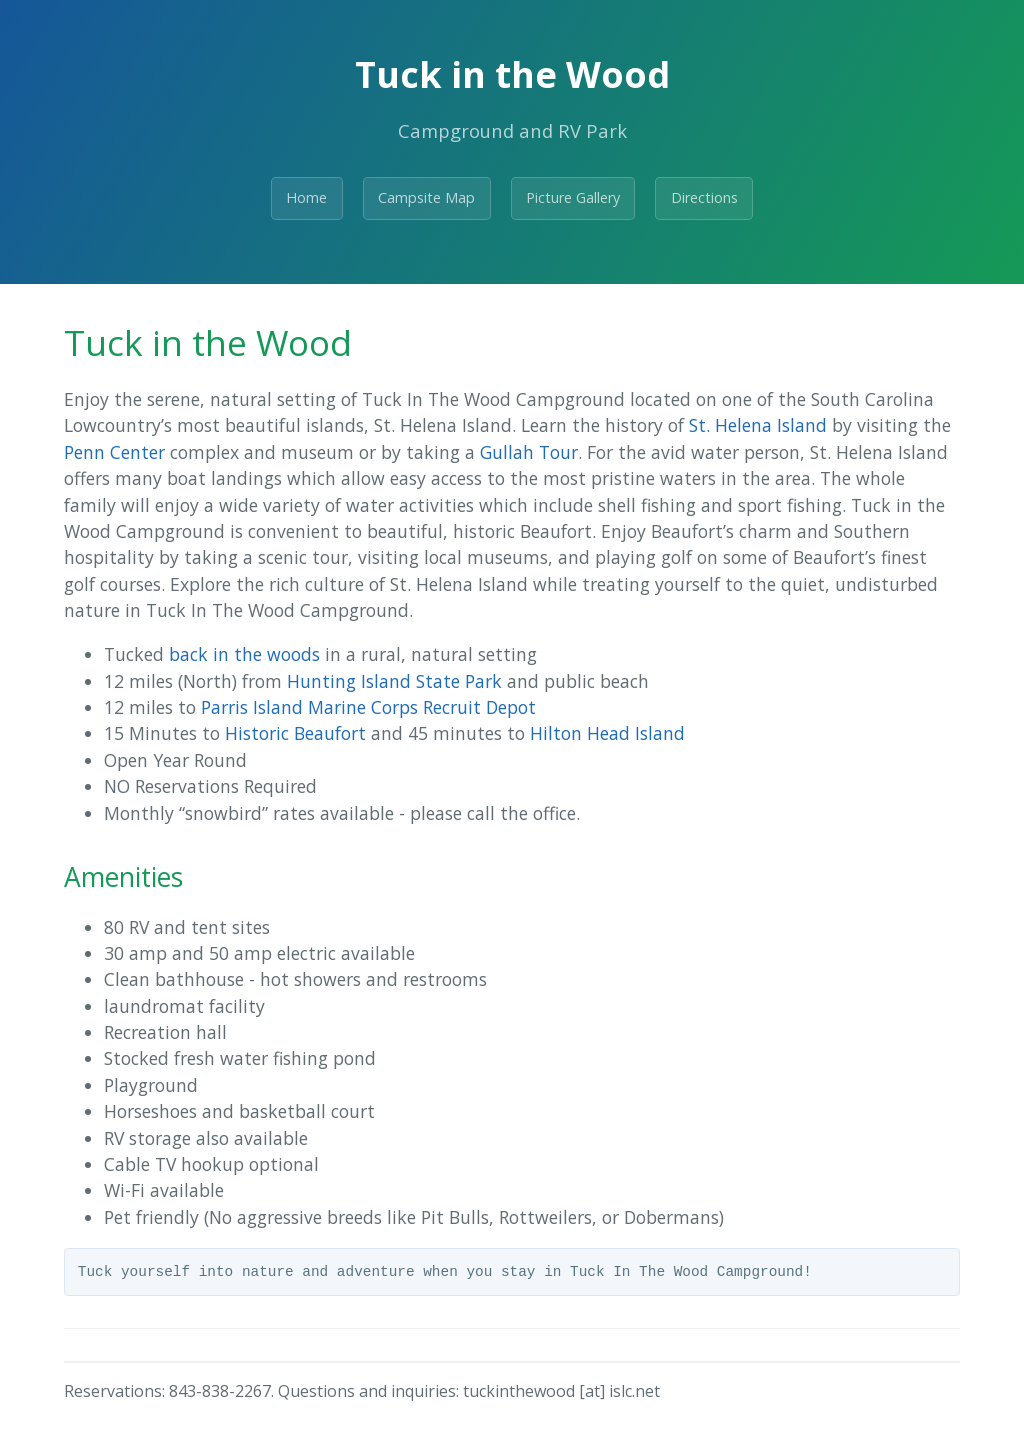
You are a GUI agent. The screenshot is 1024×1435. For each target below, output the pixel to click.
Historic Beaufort (295, 733)
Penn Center (114, 452)
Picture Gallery (573, 197)
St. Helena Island (758, 425)
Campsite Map (426, 197)
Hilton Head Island (607, 733)
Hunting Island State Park (394, 681)
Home (306, 197)
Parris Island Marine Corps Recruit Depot (368, 707)
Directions (704, 197)
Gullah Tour (529, 452)
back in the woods (244, 654)
